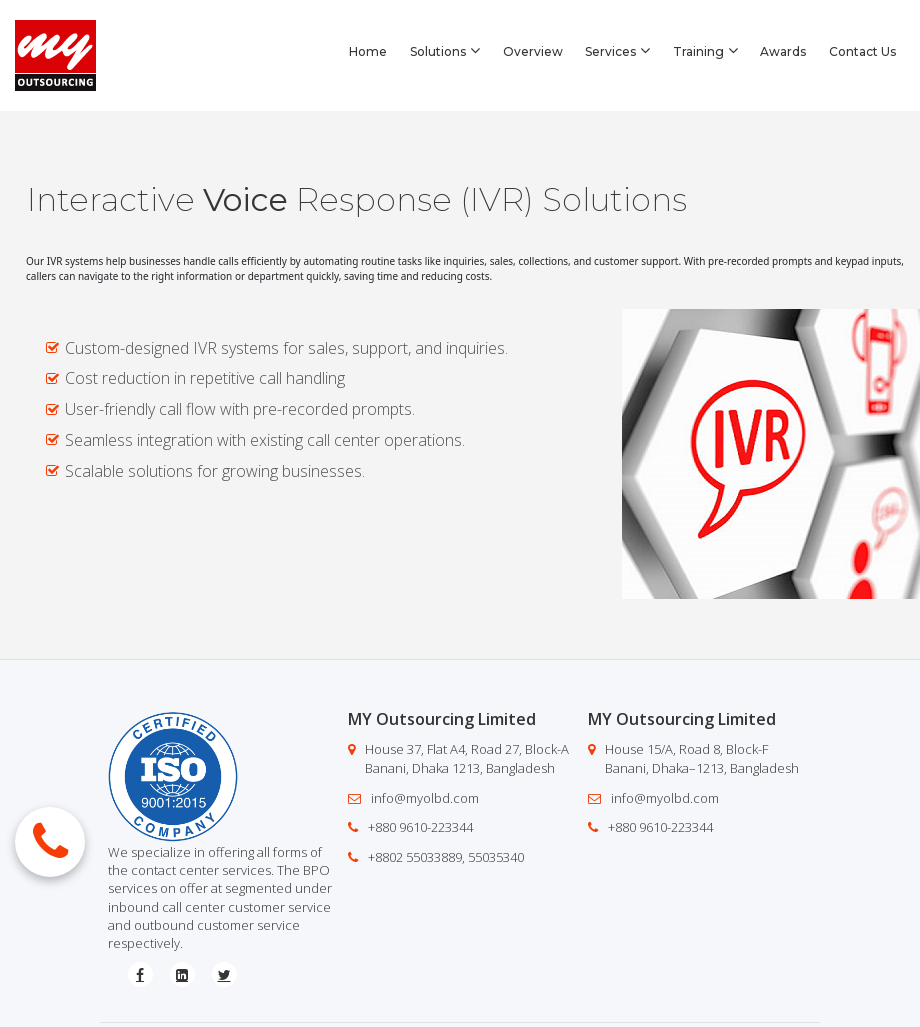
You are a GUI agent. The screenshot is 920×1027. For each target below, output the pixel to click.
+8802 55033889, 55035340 (446, 857)
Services (617, 50)
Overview (533, 51)
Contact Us (862, 51)
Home (368, 51)
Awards (783, 51)
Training (705, 50)
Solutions (445, 50)
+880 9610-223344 (420, 827)
